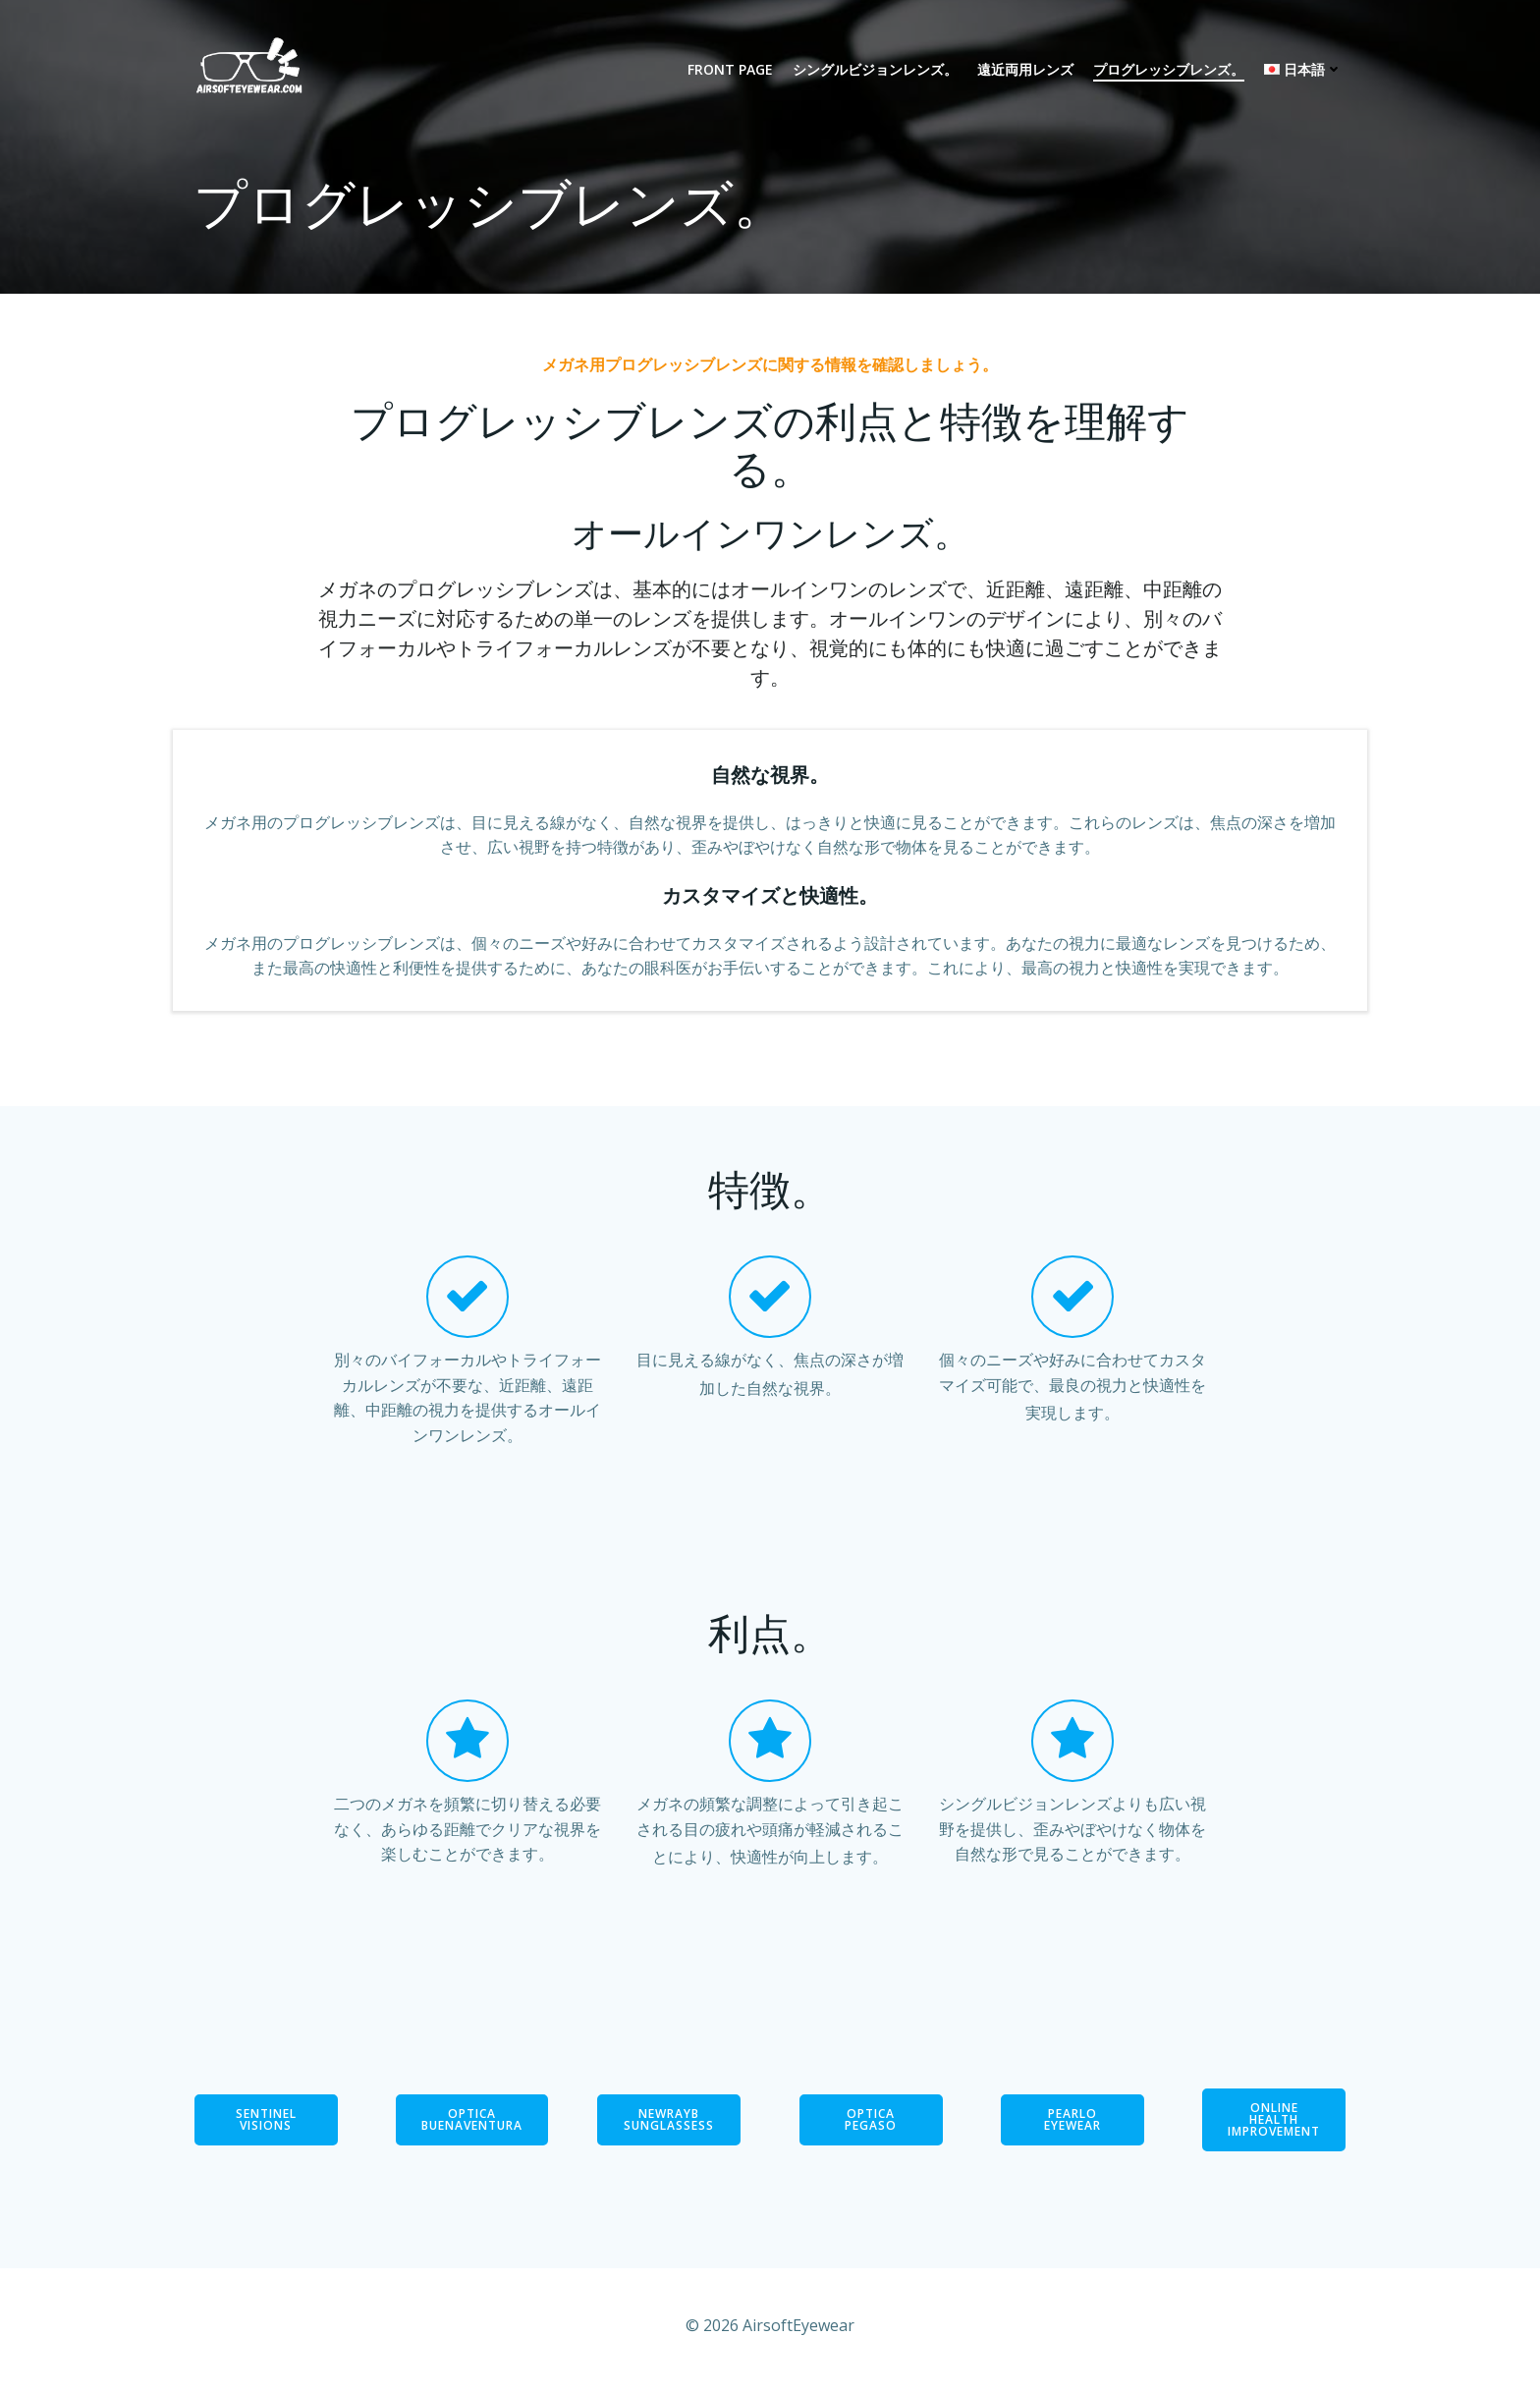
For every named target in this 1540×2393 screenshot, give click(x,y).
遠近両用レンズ (1025, 70)
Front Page (730, 70)
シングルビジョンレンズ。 (875, 70)
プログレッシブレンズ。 (1168, 70)
